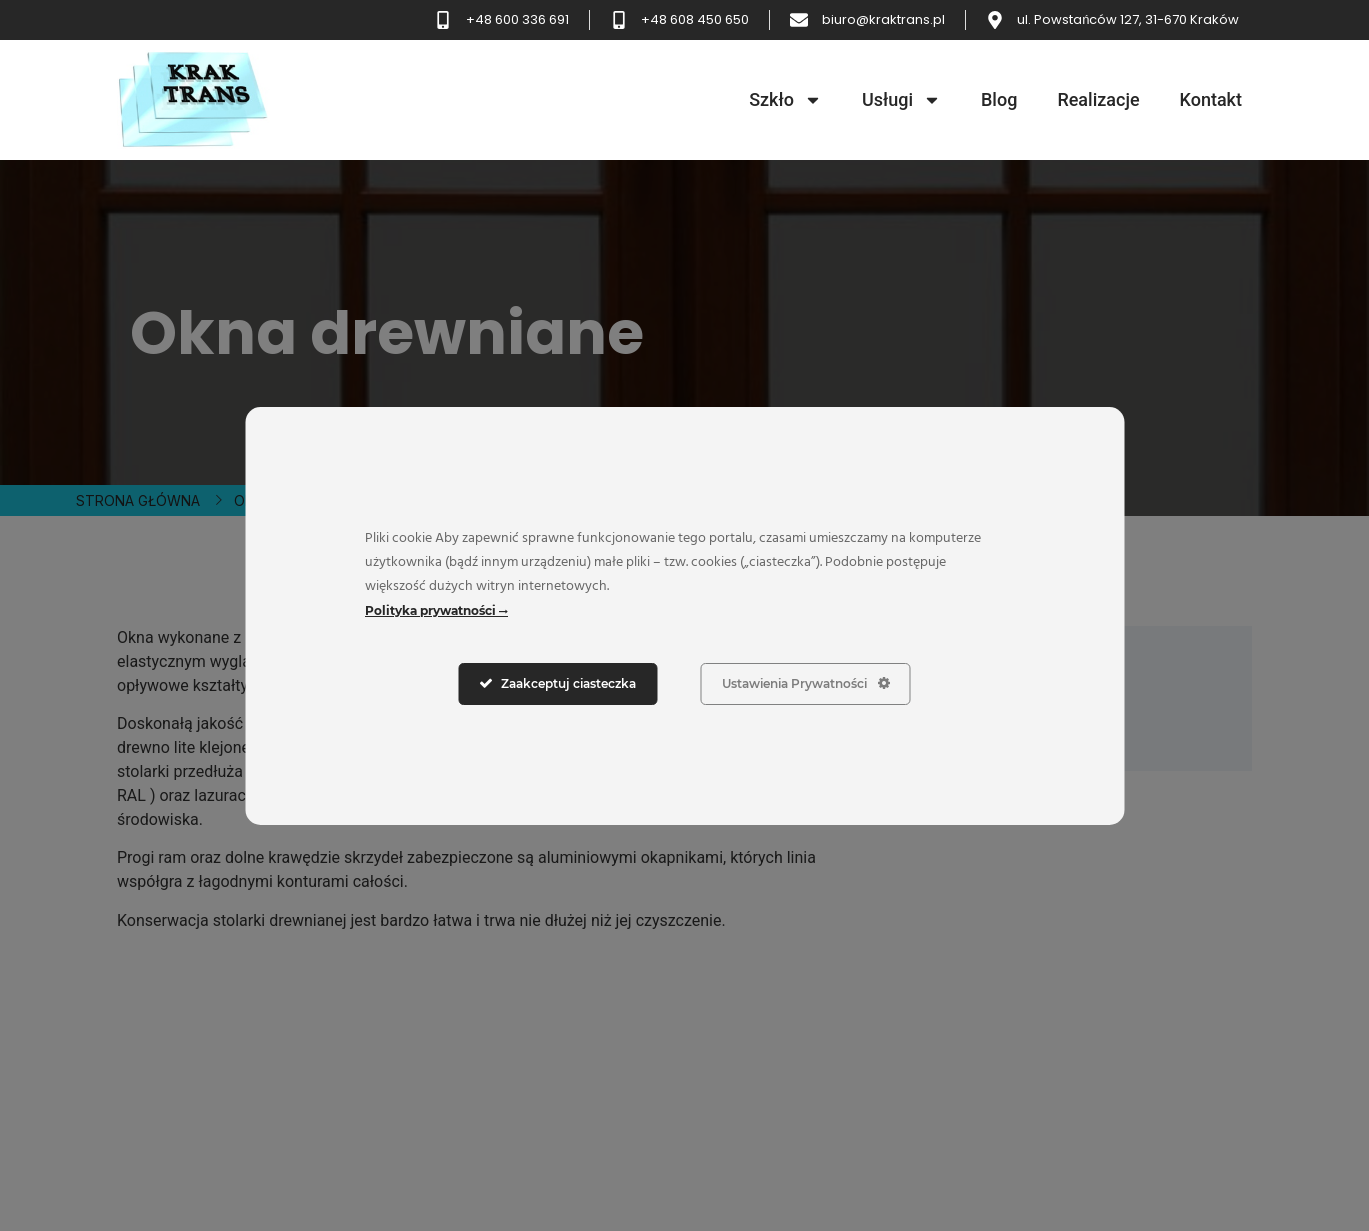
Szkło (785, 100)
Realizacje (1098, 99)
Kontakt (1211, 99)
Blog (999, 99)
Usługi (901, 100)
